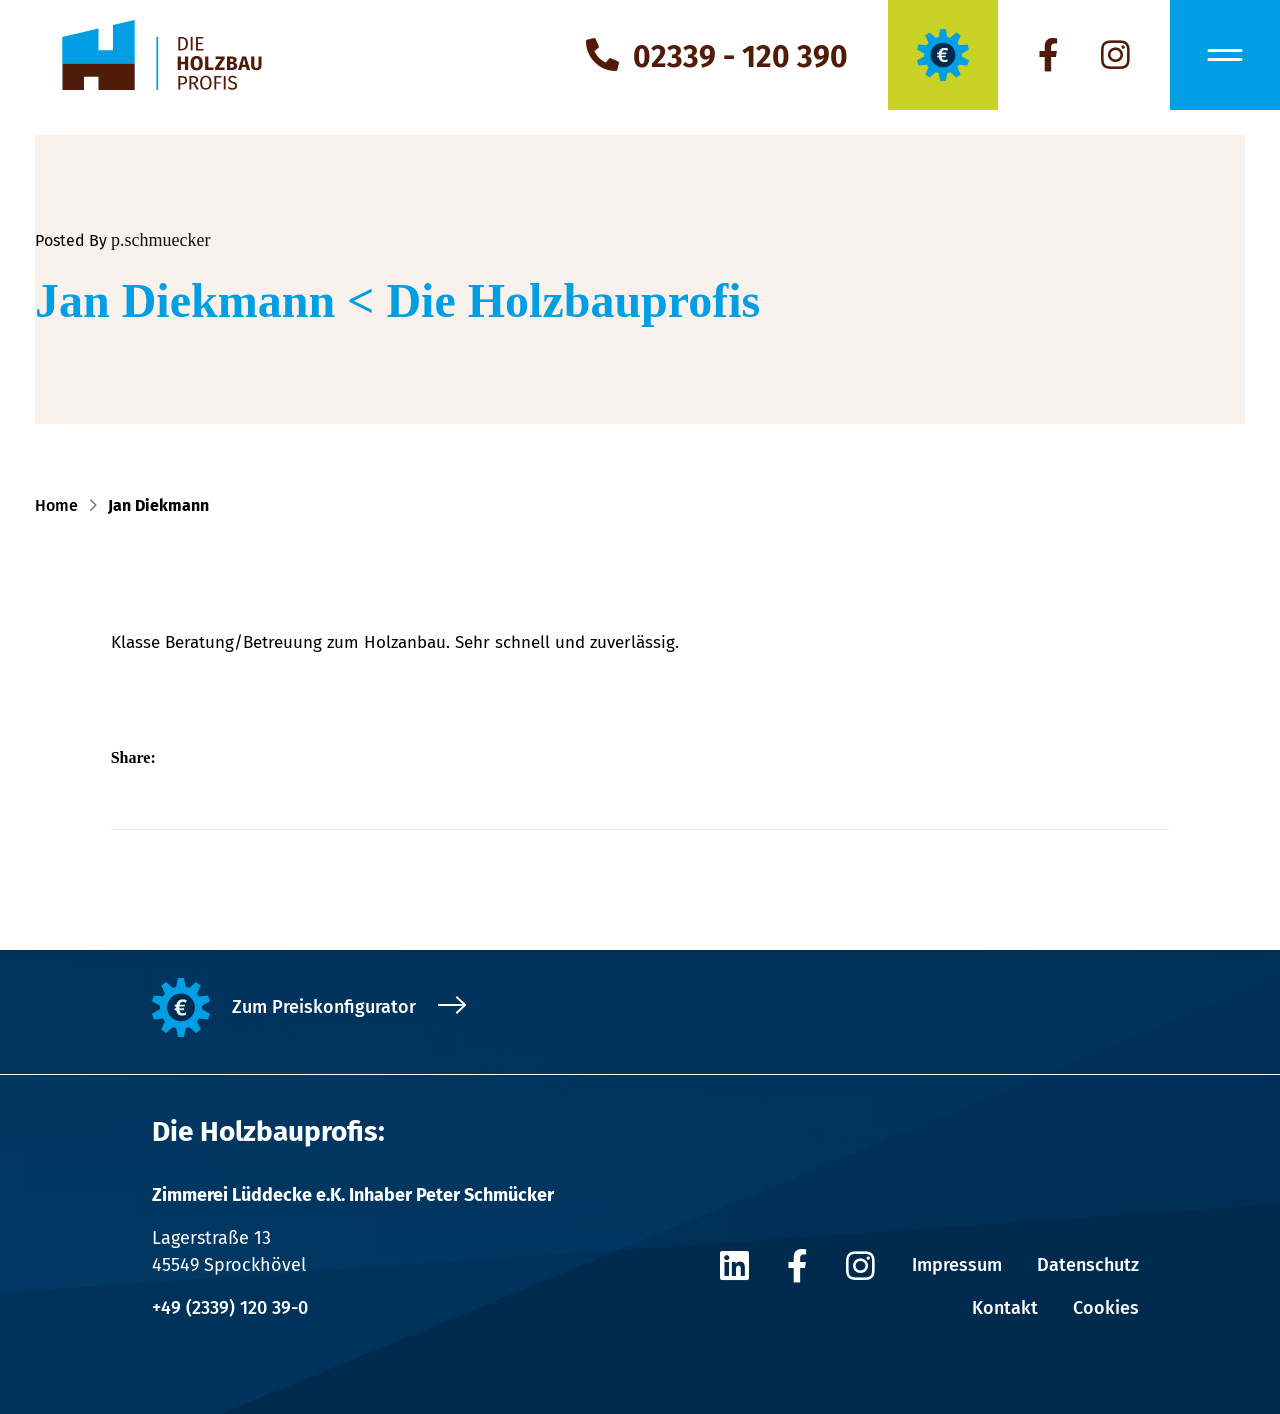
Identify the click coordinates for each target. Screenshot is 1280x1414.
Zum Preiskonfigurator (324, 1007)
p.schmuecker (160, 240)
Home (60, 505)
